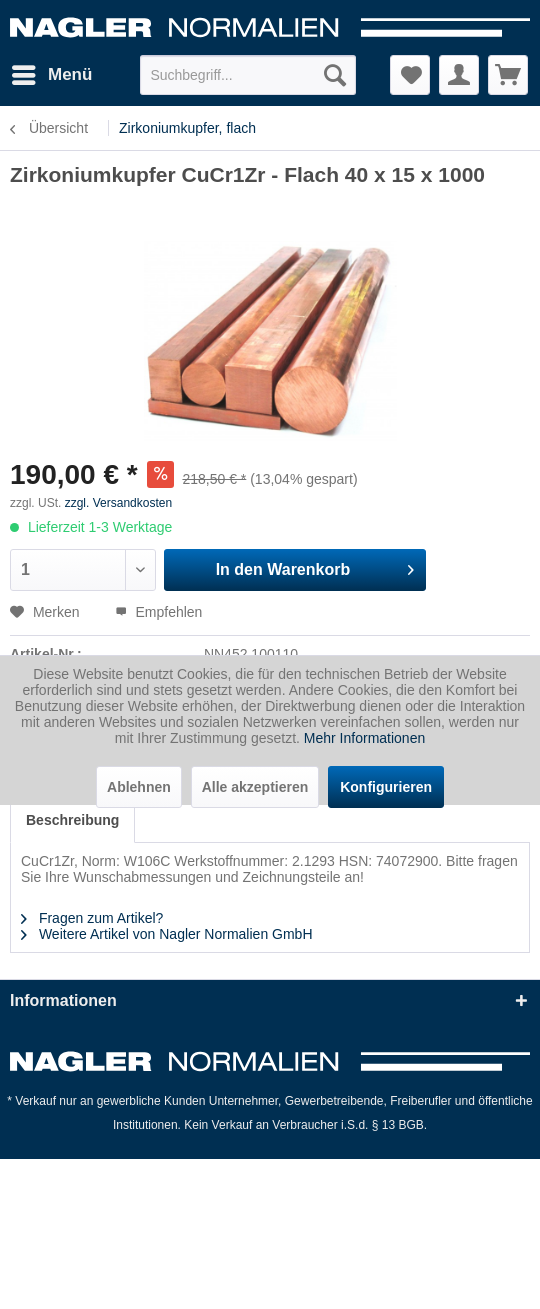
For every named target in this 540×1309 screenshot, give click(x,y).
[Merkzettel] (410, 75)
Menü (52, 71)
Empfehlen (159, 612)
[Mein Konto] (459, 75)
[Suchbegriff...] (248, 75)
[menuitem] (51, 75)
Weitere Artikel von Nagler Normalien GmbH (167, 934)
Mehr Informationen (364, 738)
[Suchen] (335, 75)
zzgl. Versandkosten (118, 503)
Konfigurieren (386, 787)
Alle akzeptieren (255, 787)
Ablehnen (139, 787)
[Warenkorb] (508, 75)
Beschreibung (72, 820)
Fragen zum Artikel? (92, 918)
